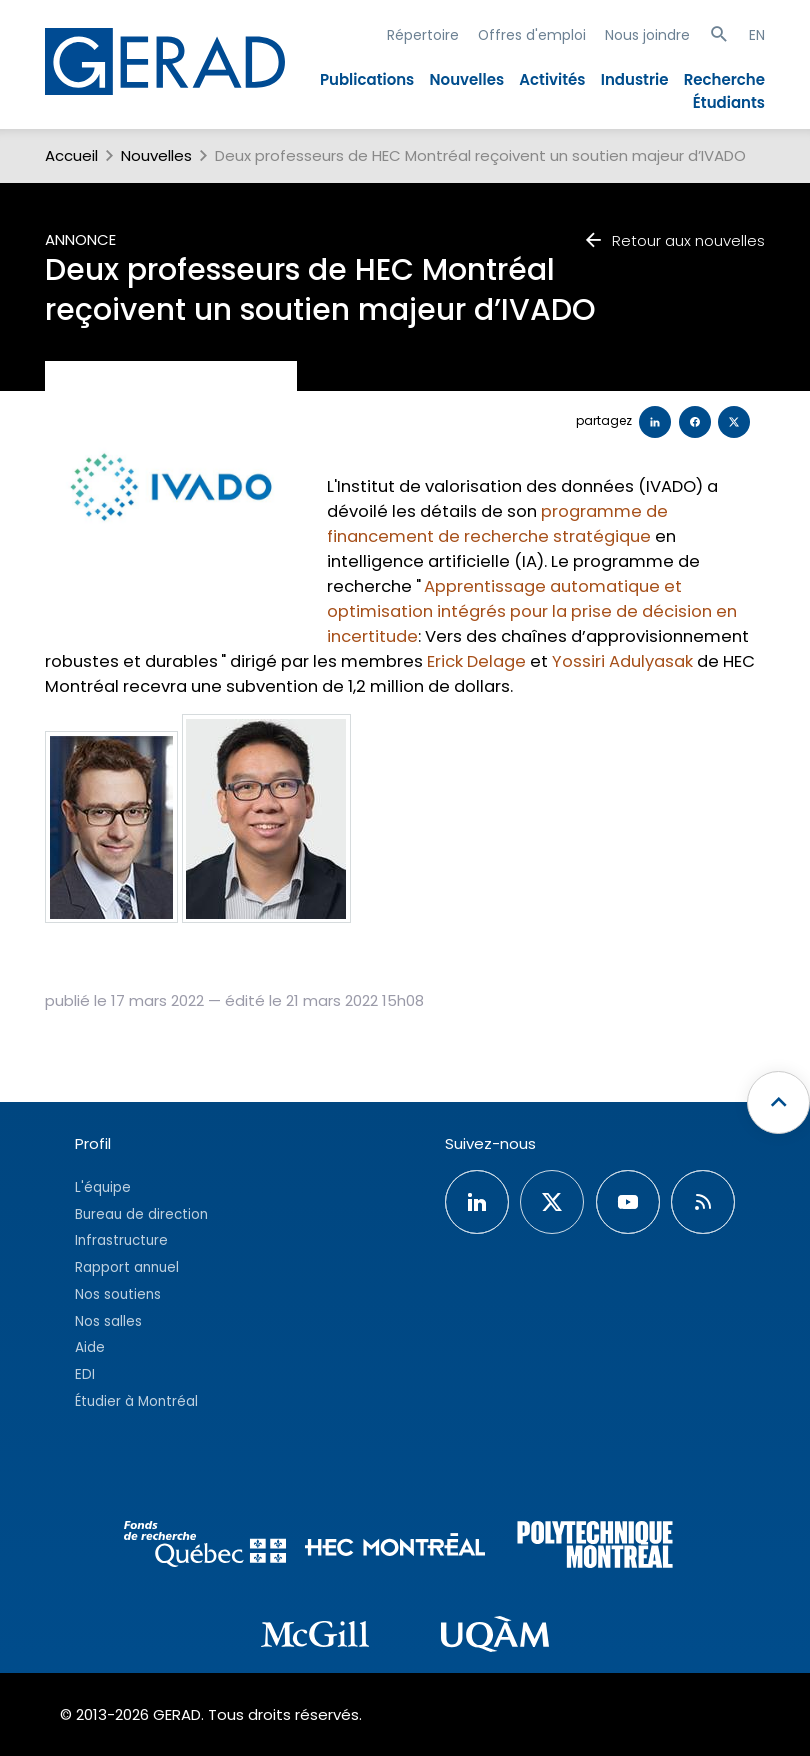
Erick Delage (476, 661)
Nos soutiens (118, 1294)
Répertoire (423, 35)
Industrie (635, 79)
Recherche (724, 79)
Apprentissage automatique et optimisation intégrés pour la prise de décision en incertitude (532, 611)
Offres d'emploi (532, 35)
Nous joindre (647, 35)
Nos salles (108, 1321)
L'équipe (103, 1187)
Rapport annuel (127, 1267)
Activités (552, 79)
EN (757, 35)
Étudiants (729, 102)
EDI (85, 1374)
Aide (90, 1347)
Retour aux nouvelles (674, 240)
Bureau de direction (141, 1214)
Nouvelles (467, 79)
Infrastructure (121, 1240)
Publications (367, 79)
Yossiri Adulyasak (622, 661)
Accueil (71, 155)
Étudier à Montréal (136, 1401)
